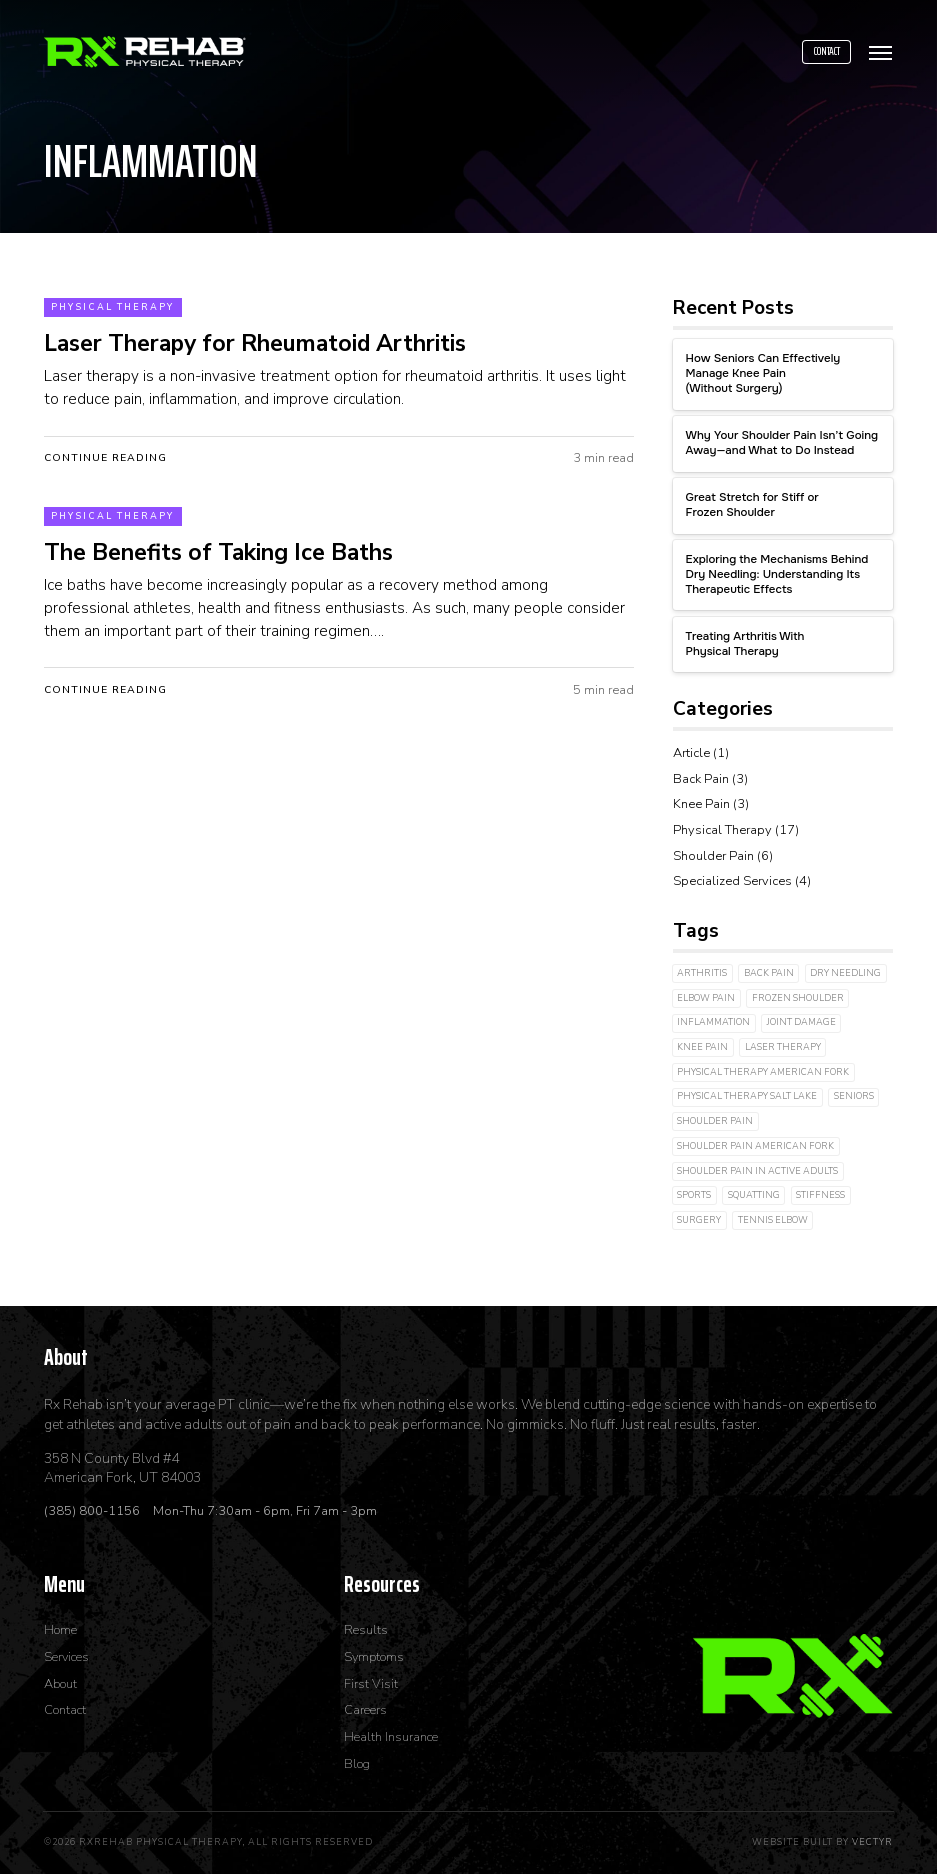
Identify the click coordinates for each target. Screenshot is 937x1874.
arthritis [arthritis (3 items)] (702, 973)
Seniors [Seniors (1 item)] (854, 1096)
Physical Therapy (112, 307)
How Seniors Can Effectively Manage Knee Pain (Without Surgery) (763, 374)
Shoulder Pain (713, 856)
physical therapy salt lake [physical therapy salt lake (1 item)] (747, 1096)
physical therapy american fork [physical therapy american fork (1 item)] (763, 1072)
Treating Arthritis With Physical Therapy (745, 644)
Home (60, 1630)
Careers (365, 1710)
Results (366, 1630)
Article (691, 753)
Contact (827, 51)
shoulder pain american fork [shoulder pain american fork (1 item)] (755, 1146)
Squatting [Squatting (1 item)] (754, 1195)
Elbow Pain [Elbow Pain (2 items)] (706, 998)
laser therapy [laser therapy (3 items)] (783, 1047)
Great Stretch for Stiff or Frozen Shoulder (752, 505)
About (60, 1684)
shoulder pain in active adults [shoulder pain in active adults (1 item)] (757, 1171)
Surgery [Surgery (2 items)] (699, 1220)
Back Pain (701, 779)
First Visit (371, 1684)
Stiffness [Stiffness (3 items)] (820, 1195)
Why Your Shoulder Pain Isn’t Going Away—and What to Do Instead (782, 443)
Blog (357, 1764)
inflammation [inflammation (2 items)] (713, 1022)
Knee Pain (701, 804)
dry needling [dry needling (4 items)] (845, 973)
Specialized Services (732, 881)
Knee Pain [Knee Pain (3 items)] (702, 1047)
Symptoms (374, 1657)
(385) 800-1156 (93, 1511)
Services (66, 1657)
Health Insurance (391, 1737)
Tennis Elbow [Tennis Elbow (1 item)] (773, 1220)
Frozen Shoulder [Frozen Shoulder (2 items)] (798, 998)
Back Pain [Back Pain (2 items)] (769, 973)
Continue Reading (105, 458)
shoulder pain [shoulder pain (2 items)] (715, 1121)
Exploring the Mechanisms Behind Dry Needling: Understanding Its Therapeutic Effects (777, 575)
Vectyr (872, 1842)
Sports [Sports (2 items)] (694, 1195)
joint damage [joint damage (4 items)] (801, 1022)
